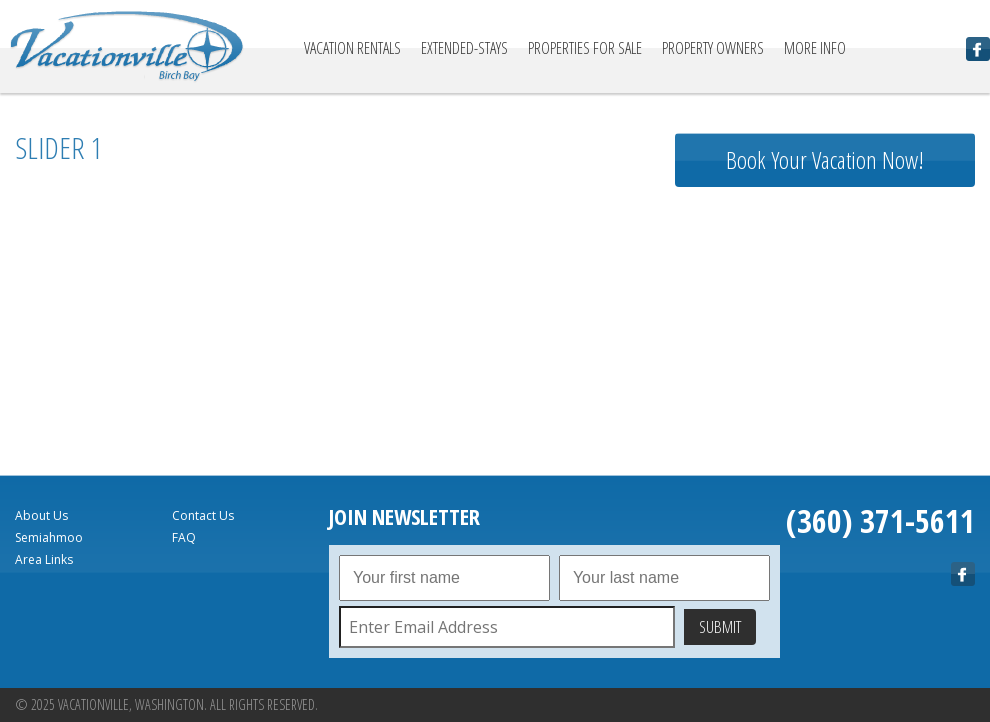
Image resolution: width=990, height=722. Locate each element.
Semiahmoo (49, 537)
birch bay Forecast (825, 425)
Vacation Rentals (352, 48)
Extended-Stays (464, 48)
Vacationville (127, 46)
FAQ (184, 537)
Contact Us (203, 515)
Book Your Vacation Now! (825, 159)
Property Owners (713, 48)
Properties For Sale (585, 48)
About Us (41, 515)
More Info (815, 48)
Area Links (44, 559)
